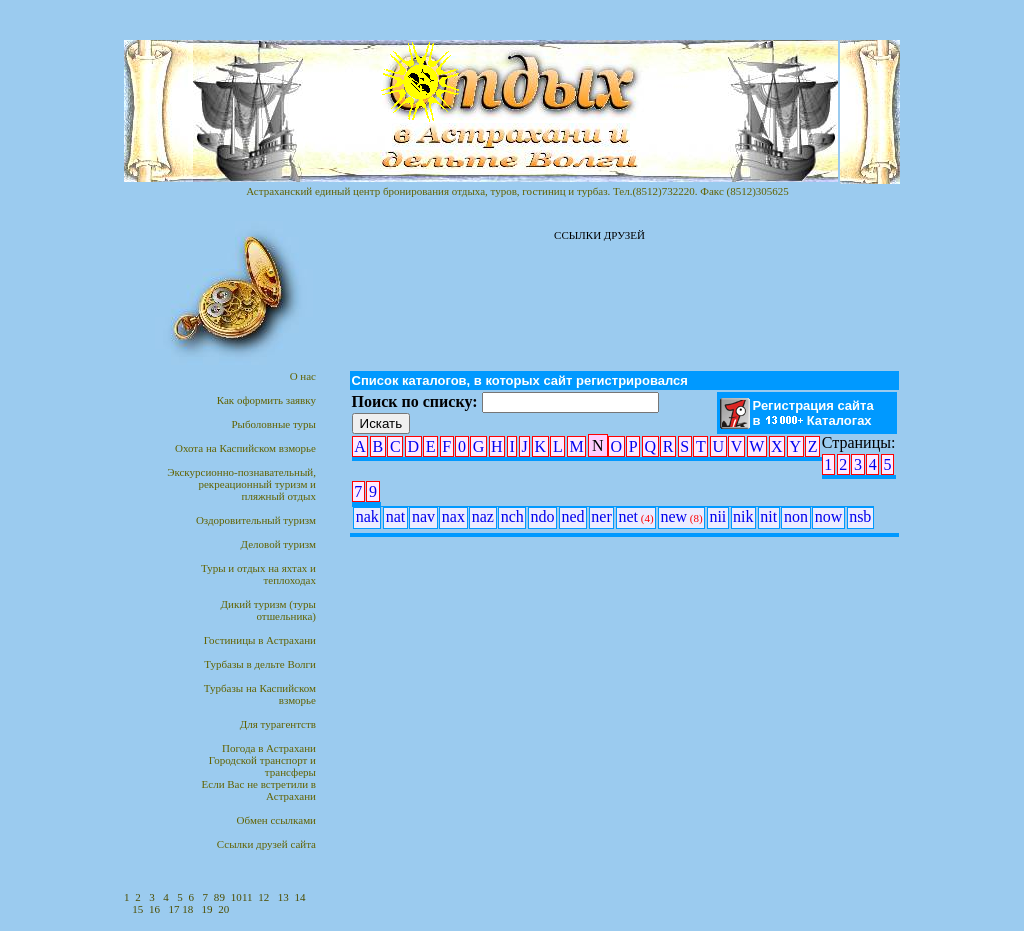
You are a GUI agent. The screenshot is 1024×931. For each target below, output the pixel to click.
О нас (303, 376)
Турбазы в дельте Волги (260, 664)
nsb (860, 516)
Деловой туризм (278, 544)
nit (768, 516)
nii (717, 516)
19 (207, 909)
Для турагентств (278, 724)
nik (743, 516)
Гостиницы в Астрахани (260, 640)
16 (154, 909)
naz (483, 516)
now (829, 516)
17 (176, 909)
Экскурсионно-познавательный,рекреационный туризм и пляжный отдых (241, 484)
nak (367, 516)
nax (453, 516)
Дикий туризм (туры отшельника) (268, 610)
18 (189, 909)
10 (236, 897)
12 (263, 897)
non (796, 516)
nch (512, 516)
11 (247, 897)
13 (283, 897)
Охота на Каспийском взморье (245, 448)
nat (396, 516)
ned (572, 516)
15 (137, 909)
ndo (543, 516)
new (681, 516)
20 (223, 909)
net (636, 516)
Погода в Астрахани (269, 748)
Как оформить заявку (266, 400)
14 (300, 897)
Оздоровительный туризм (256, 520)
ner (601, 516)
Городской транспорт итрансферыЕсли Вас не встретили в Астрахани (259, 778)
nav (423, 516)
